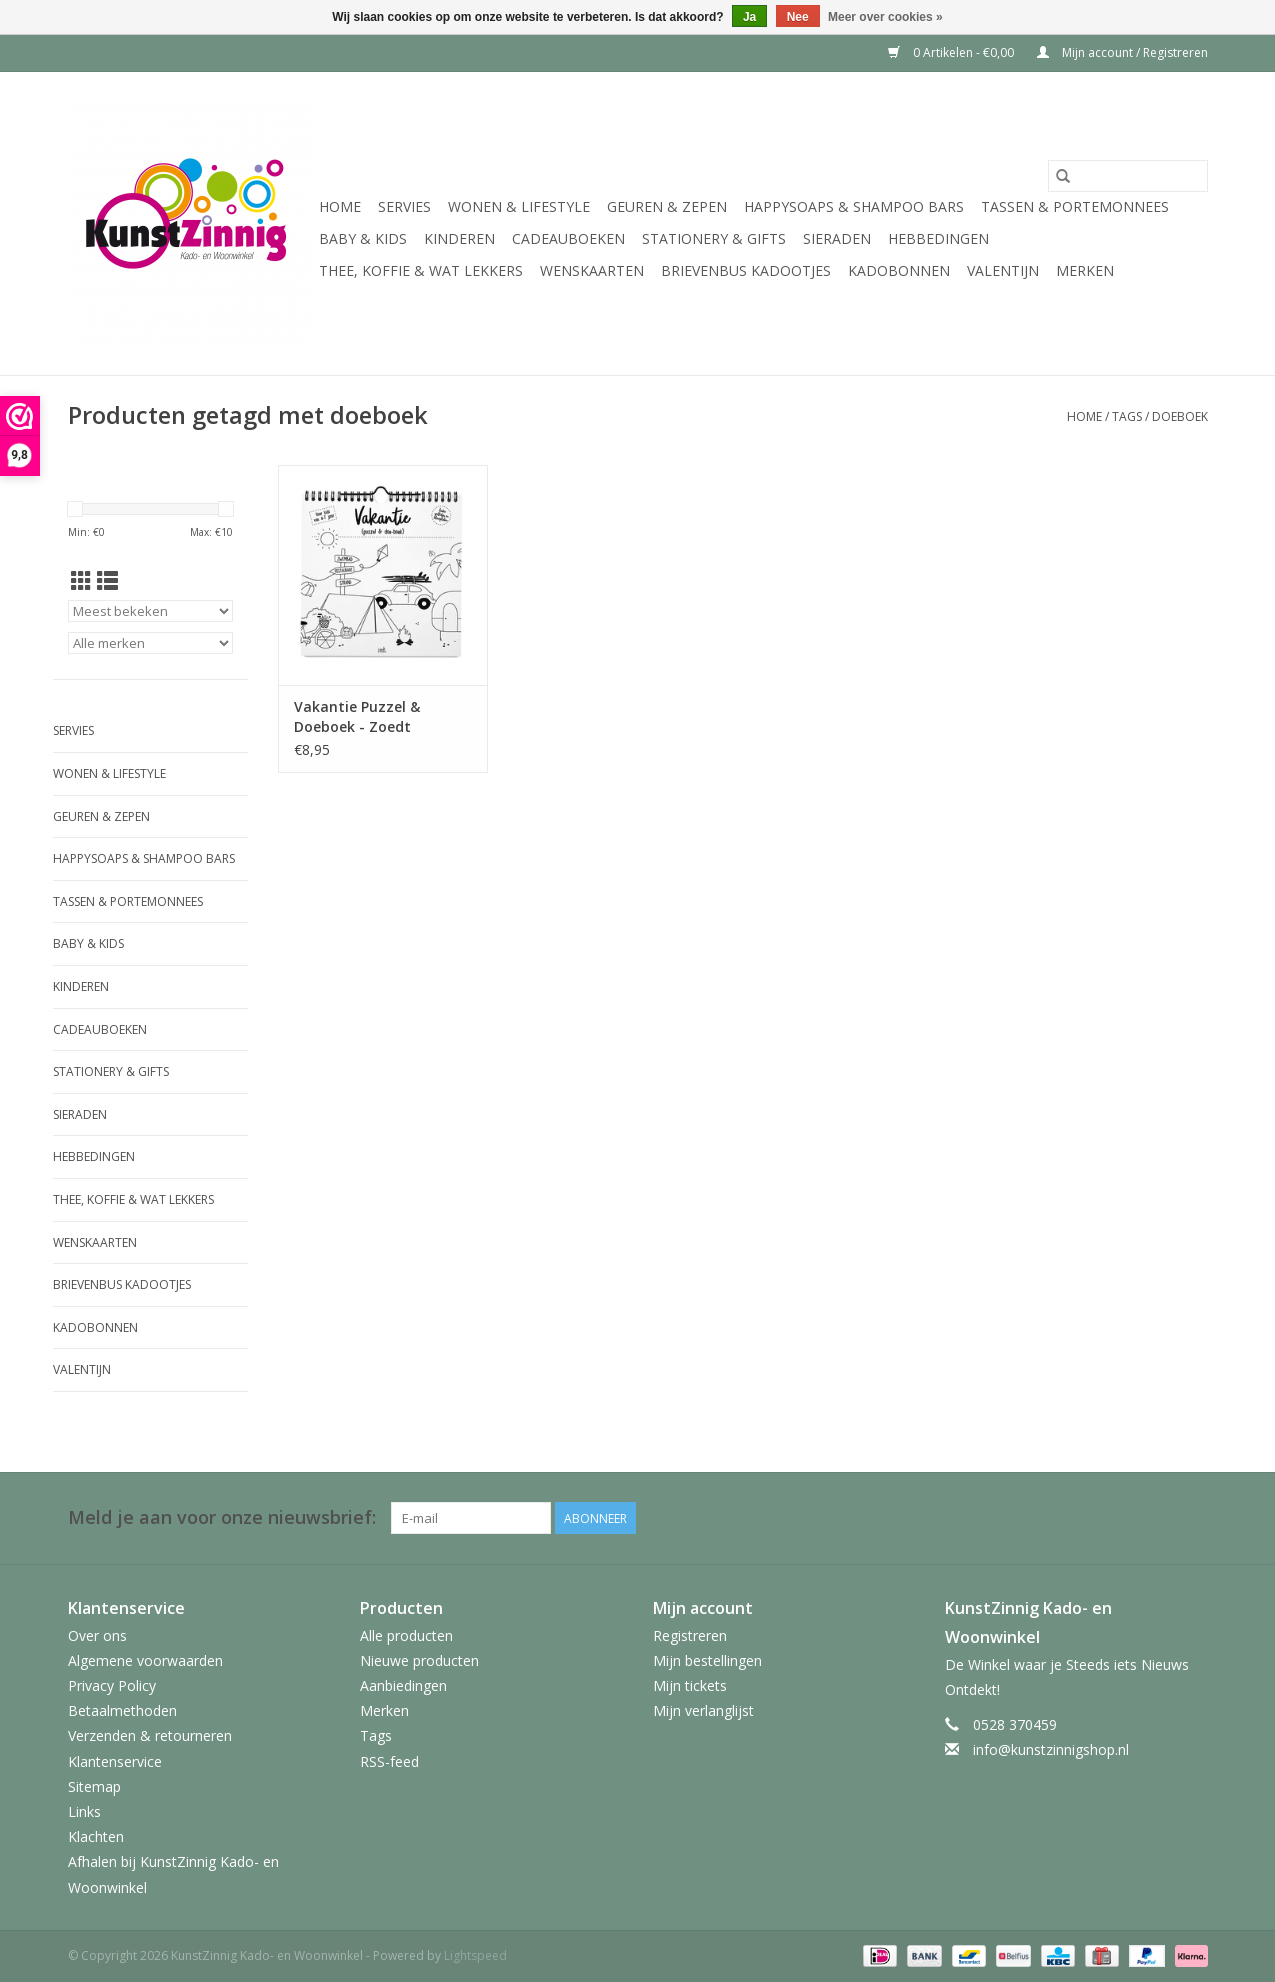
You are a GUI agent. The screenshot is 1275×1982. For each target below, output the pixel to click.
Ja (749, 17)
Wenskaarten (592, 270)
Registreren (690, 1635)
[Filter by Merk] (150, 643)
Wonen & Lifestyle (519, 206)
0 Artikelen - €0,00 (952, 52)
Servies (404, 206)
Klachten (96, 1836)
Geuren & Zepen (667, 206)
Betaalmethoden (122, 1710)
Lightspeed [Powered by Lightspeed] (475, 1955)
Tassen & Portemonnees (1075, 206)
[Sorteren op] (150, 611)
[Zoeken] (1128, 176)
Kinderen (459, 238)
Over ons (97, 1635)
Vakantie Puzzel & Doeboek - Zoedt (357, 716)
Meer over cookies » (885, 17)
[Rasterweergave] (81, 581)
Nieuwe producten (419, 1660)
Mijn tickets (690, 1685)
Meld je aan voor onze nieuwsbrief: (222, 1517)
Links (84, 1811)
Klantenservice (115, 1761)
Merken (1085, 270)
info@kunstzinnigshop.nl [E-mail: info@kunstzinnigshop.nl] (1051, 1749)
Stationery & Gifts (714, 238)
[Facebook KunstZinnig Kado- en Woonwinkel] (1192, 1518)
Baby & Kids (363, 238)
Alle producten (406, 1635)
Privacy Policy (112, 1685)
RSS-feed (389, 1761)
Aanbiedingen (403, 1685)
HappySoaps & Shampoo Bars (854, 206)
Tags (1127, 416)
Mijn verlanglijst (703, 1710)
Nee (798, 17)
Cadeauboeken (568, 238)
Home (340, 206)
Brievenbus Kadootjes (746, 270)
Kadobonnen (899, 270)
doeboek (1180, 416)
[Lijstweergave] (107, 581)
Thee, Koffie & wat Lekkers (421, 270)
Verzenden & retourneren (150, 1735)
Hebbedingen (938, 238)
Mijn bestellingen (707, 1660)
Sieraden (837, 238)
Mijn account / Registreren (1122, 52)
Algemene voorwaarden (145, 1660)
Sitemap (94, 1786)
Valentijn (1003, 270)
